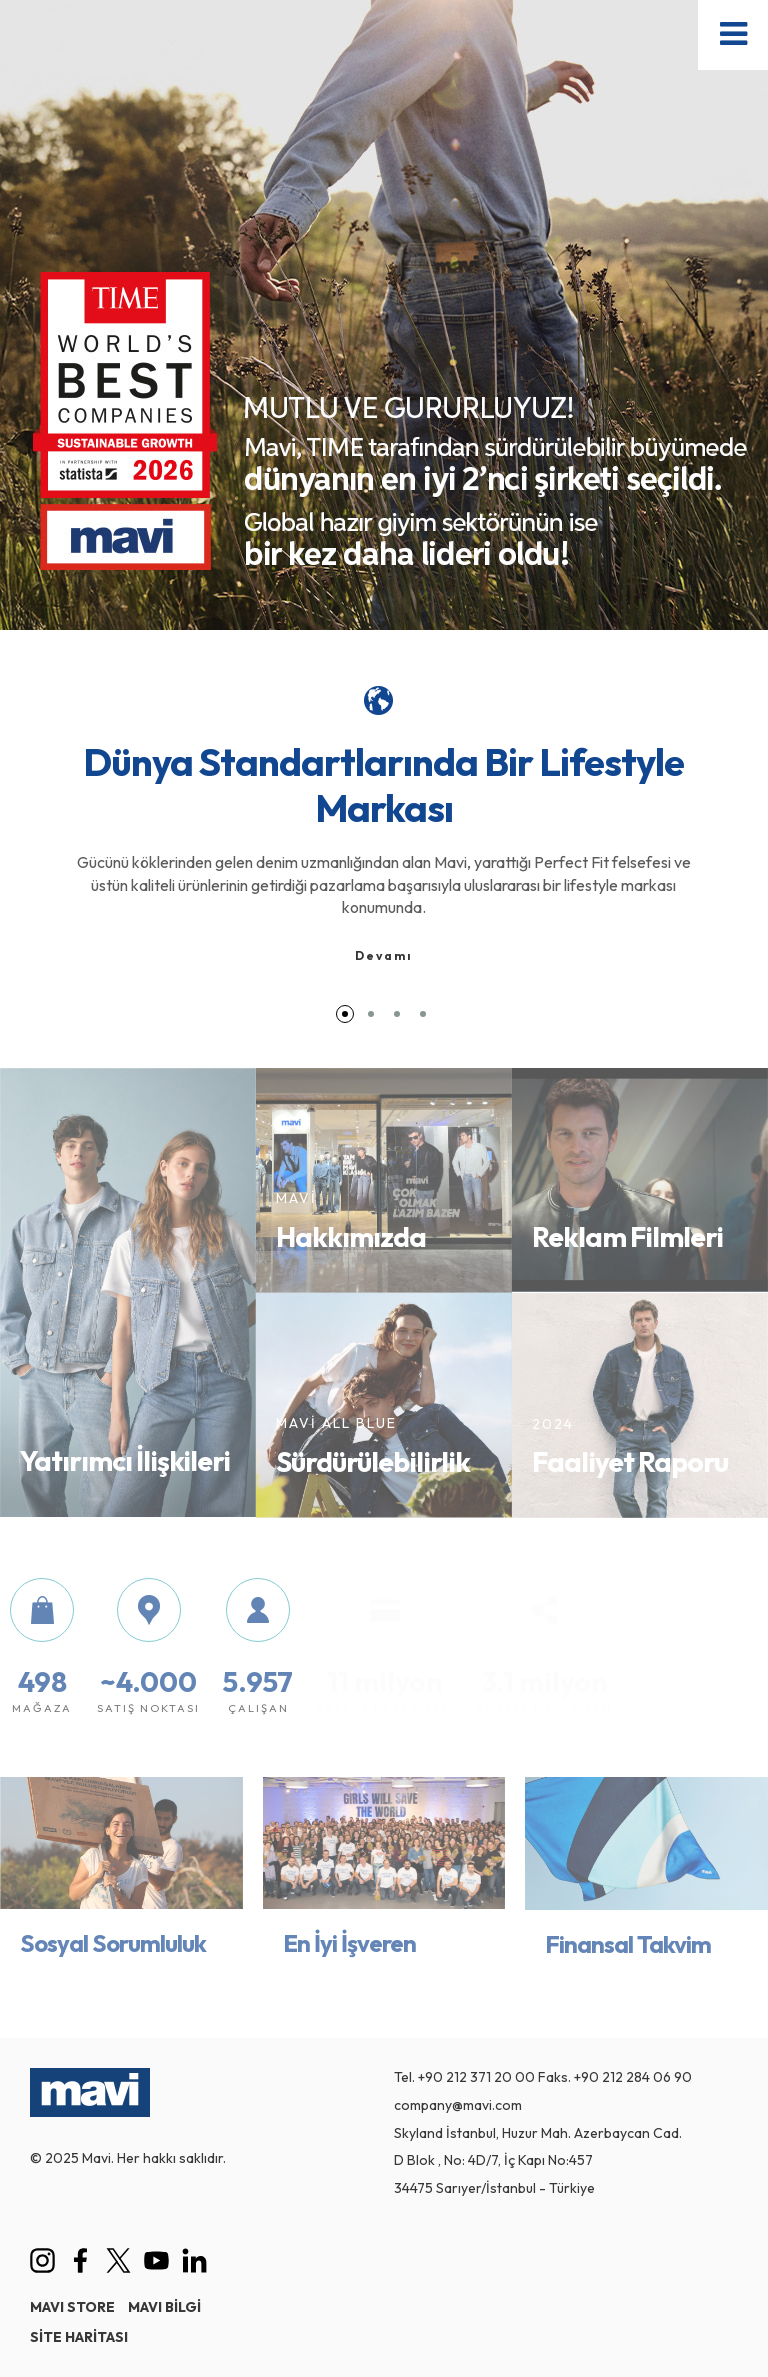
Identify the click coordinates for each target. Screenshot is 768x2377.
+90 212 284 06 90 (633, 2077)
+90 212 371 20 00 (476, 2077)
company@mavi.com (458, 2105)
